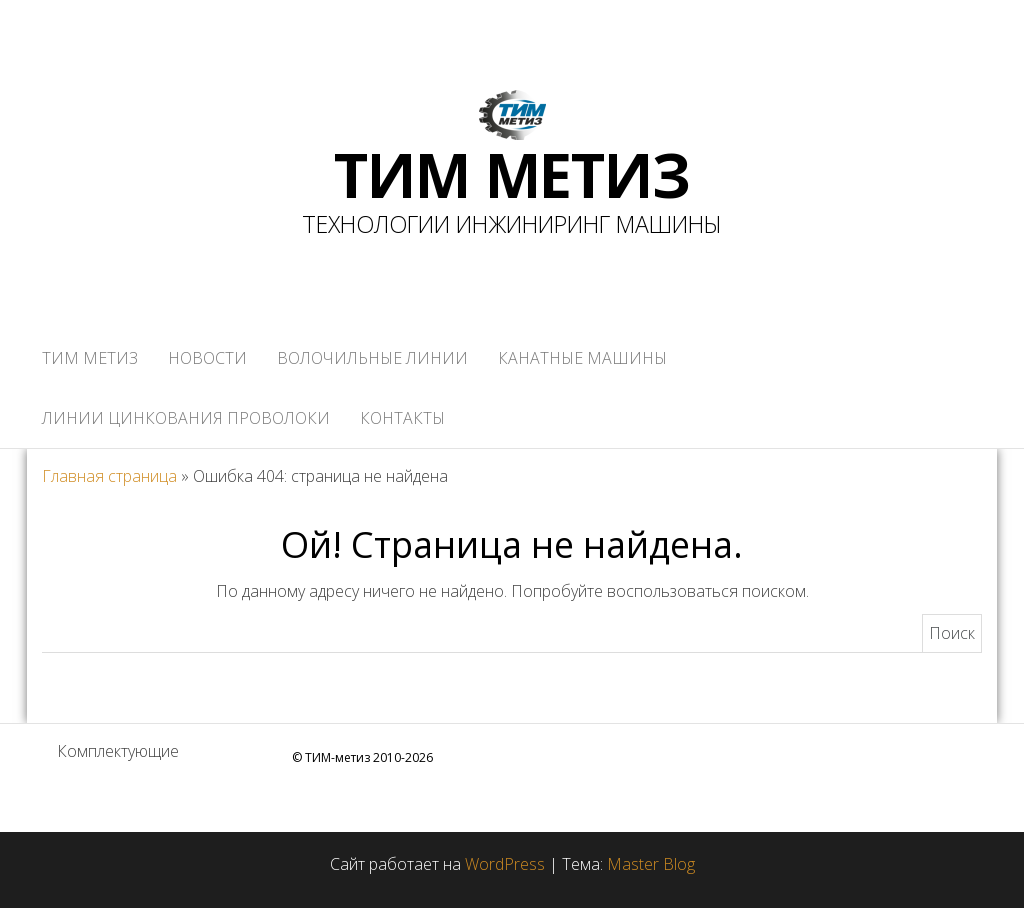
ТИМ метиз (90, 358)
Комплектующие (118, 751)
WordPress (505, 864)
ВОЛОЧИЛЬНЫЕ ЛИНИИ (372, 358)
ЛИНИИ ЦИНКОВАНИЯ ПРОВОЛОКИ (186, 418)
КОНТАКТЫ (402, 418)
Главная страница (109, 476)
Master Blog (651, 864)
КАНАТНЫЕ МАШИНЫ (582, 358)
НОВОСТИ (207, 358)
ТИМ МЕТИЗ (511, 175)
